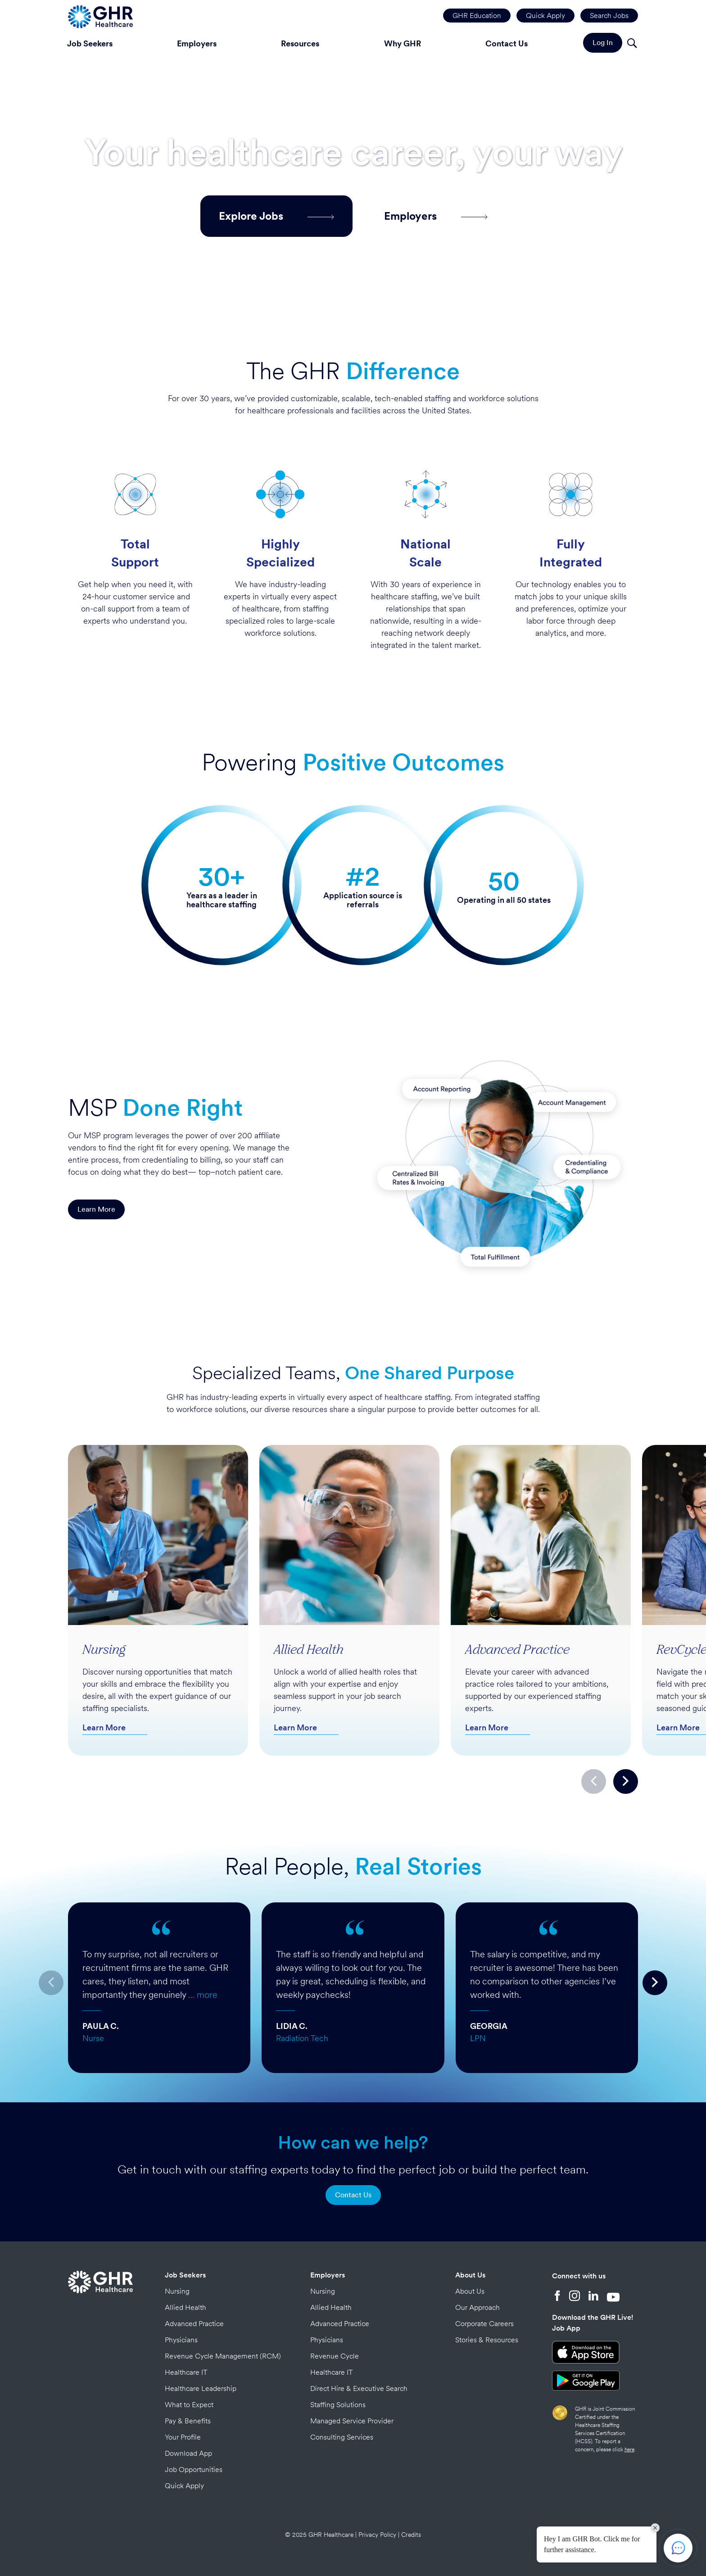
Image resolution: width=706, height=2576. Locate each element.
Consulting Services (341, 2437)
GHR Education (477, 15)
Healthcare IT (186, 2372)
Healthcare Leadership (200, 2388)
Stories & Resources (486, 2340)
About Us (470, 2275)
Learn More (96, 1209)
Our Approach (477, 2307)
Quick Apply (545, 15)
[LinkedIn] (593, 2297)
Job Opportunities (193, 2469)
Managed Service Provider (352, 2421)
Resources (300, 43)
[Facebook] (557, 2297)
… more (202, 1994)
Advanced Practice (194, 2323)
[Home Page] (100, 15)
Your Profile (183, 2437)
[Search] (632, 44)
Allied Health (185, 2307)
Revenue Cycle (334, 2356)
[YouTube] (613, 2297)
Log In (603, 42)
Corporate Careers (484, 2323)
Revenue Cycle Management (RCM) (223, 2356)
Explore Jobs (276, 216)
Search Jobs (609, 15)
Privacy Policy (377, 2534)
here (629, 2449)
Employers (197, 43)
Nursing (177, 2291)
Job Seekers (90, 43)
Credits (411, 2534)
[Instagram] (574, 2297)
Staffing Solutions (338, 2404)
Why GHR (402, 43)
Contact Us (506, 43)
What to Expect (189, 2404)
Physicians (181, 2340)
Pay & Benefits (188, 2421)
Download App (188, 2453)
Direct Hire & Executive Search (358, 2388)
